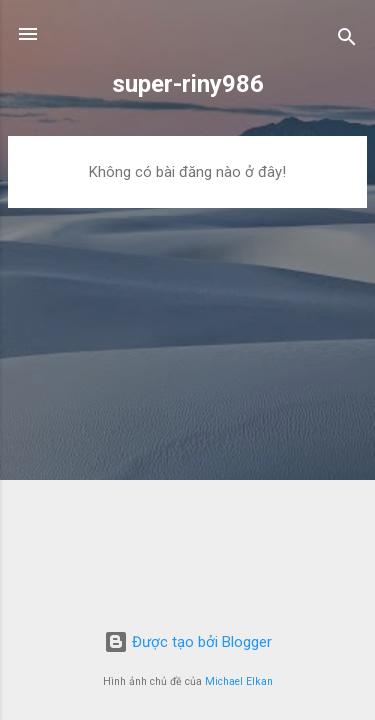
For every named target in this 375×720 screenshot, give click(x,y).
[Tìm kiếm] (347, 40)
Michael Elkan (239, 681)
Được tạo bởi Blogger (188, 642)
